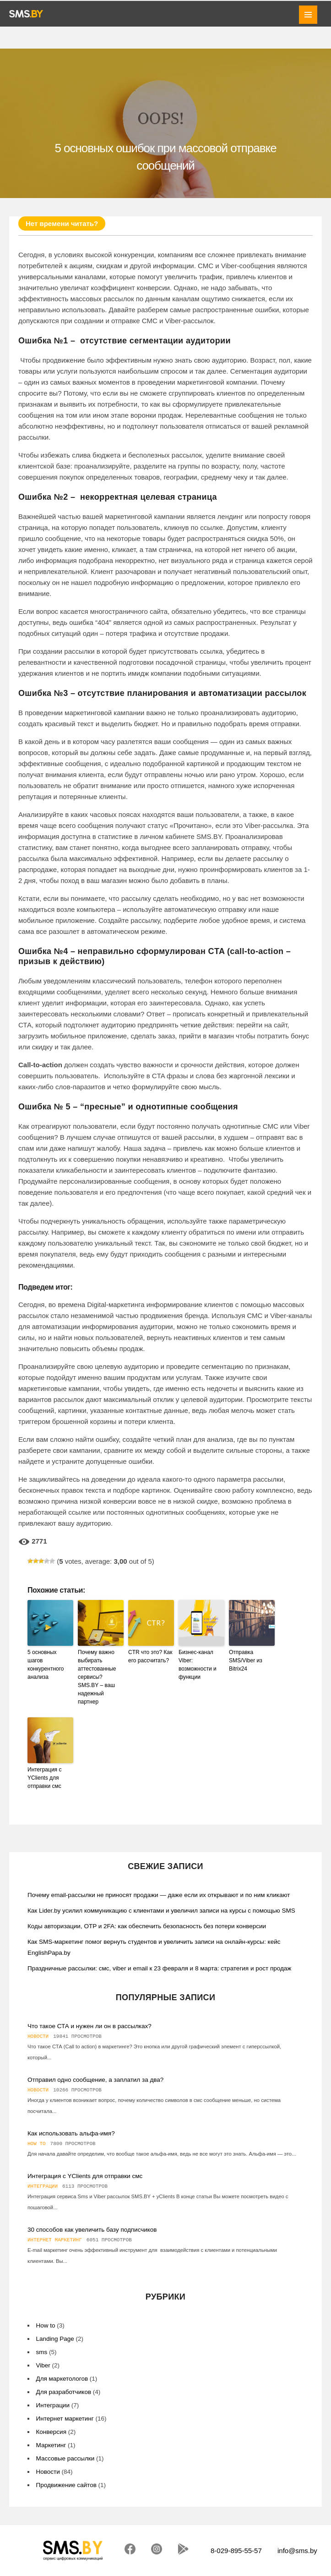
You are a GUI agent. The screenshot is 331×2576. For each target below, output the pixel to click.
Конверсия (51, 2431)
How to (36, 2143)
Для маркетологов (62, 2378)
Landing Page (55, 2338)
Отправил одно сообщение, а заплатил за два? (95, 2079)
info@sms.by (297, 2550)
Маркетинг (51, 2445)
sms (42, 2352)
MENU (308, 15)
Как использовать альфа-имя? (71, 2133)
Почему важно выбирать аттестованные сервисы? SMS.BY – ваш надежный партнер (97, 1677)
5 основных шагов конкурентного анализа (45, 1664)
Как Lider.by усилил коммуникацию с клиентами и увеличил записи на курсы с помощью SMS (161, 1910)
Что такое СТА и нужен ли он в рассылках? (90, 2026)
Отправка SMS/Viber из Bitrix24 (245, 1660)
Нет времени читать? (62, 223)
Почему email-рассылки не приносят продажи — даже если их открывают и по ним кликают (158, 1895)
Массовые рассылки (65, 2458)
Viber (43, 2365)
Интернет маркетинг (54, 2240)
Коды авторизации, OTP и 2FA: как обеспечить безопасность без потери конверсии (146, 1926)
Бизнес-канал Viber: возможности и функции (198, 1664)
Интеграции (42, 2186)
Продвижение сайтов (66, 2485)
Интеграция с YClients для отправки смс (44, 1777)
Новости (38, 2036)
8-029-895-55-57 (236, 2550)
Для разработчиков (64, 2391)
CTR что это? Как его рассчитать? (150, 1656)
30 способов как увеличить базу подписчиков (92, 2229)
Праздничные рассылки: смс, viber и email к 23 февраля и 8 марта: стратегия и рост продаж (159, 1968)
